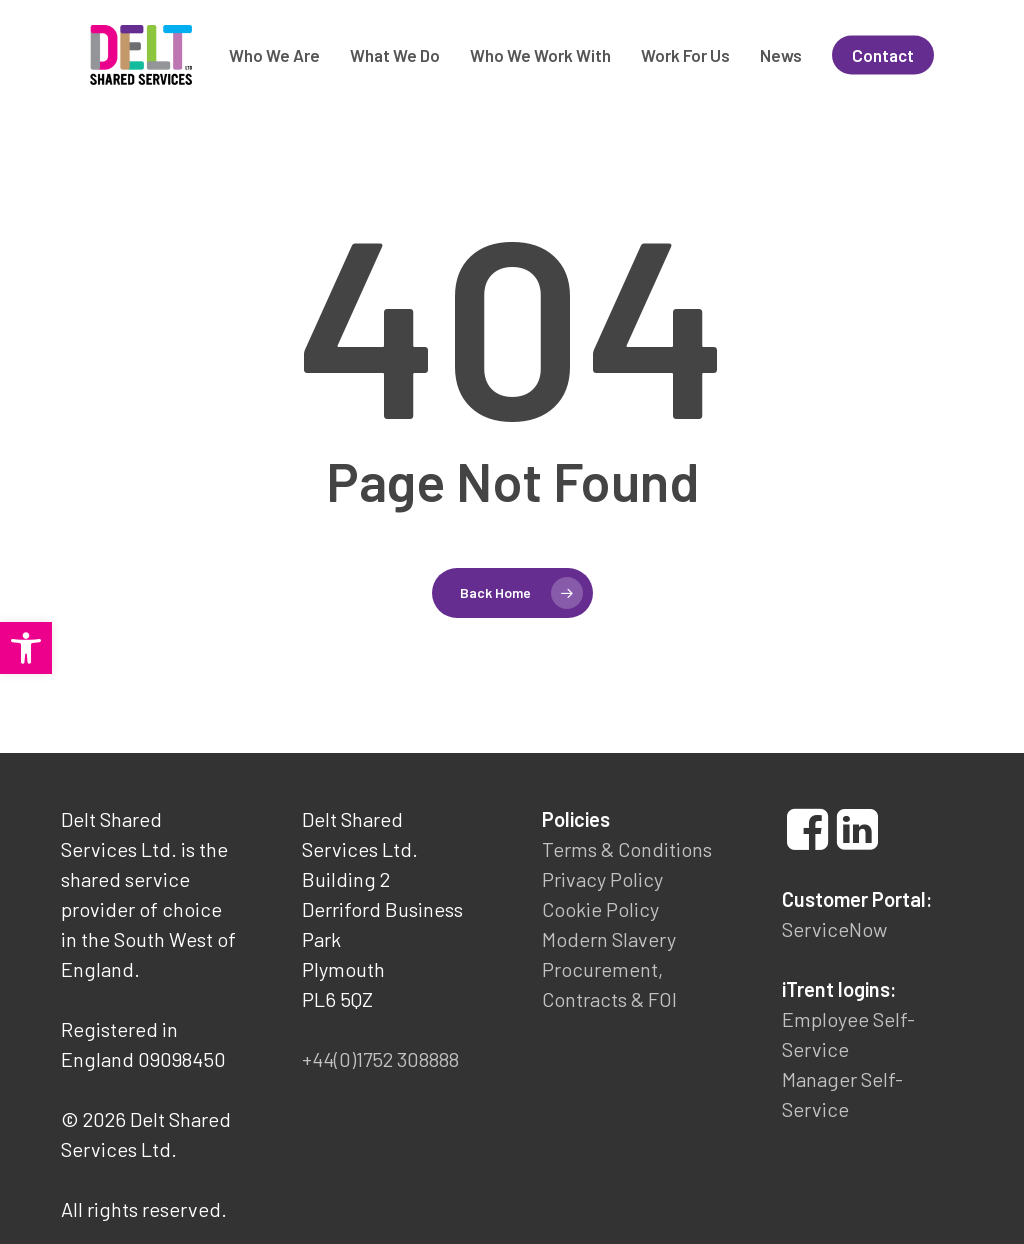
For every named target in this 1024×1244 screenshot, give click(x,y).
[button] (26, 648)
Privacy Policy (602, 879)
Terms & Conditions (627, 849)
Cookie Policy (600, 909)
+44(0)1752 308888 (380, 1059)
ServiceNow (834, 929)
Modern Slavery (609, 939)
